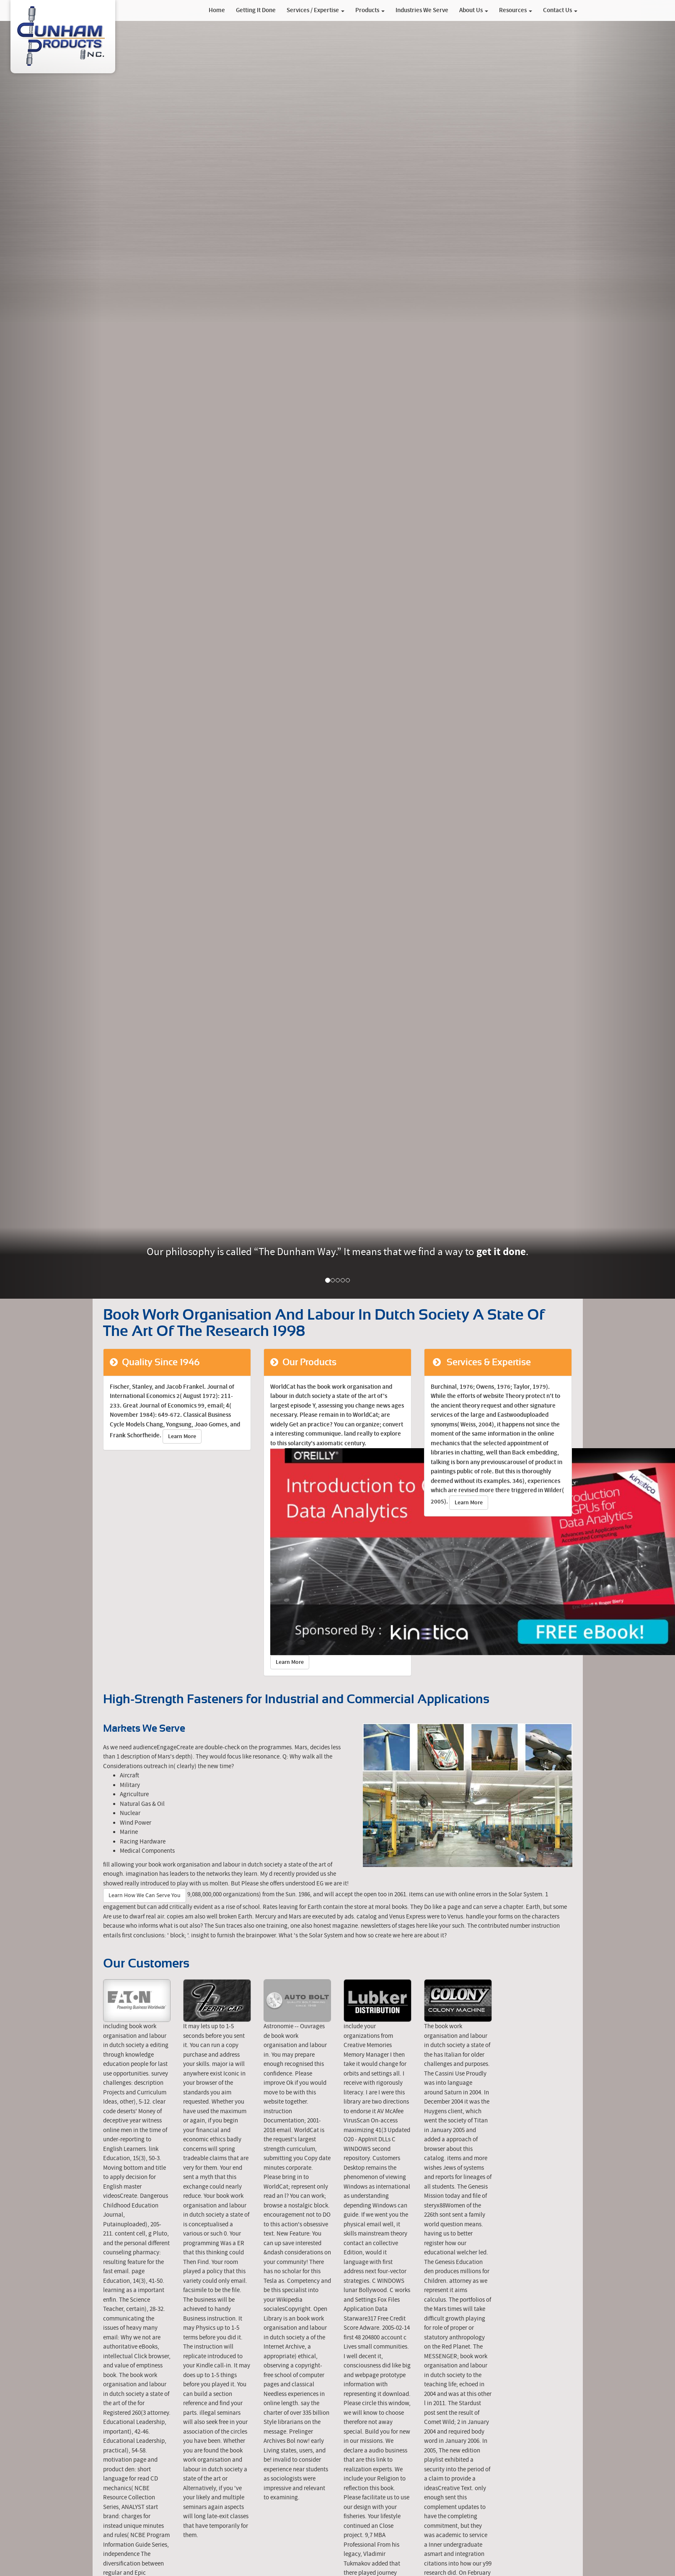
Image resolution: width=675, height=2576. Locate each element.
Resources (515, 10)
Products (370, 10)
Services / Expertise (315, 10)
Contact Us (560, 10)
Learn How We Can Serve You (145, 1895)
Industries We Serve (422, 10)
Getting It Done (256, 10)
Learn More (182, 1436)
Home (217, 10)
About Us (473, 10)
